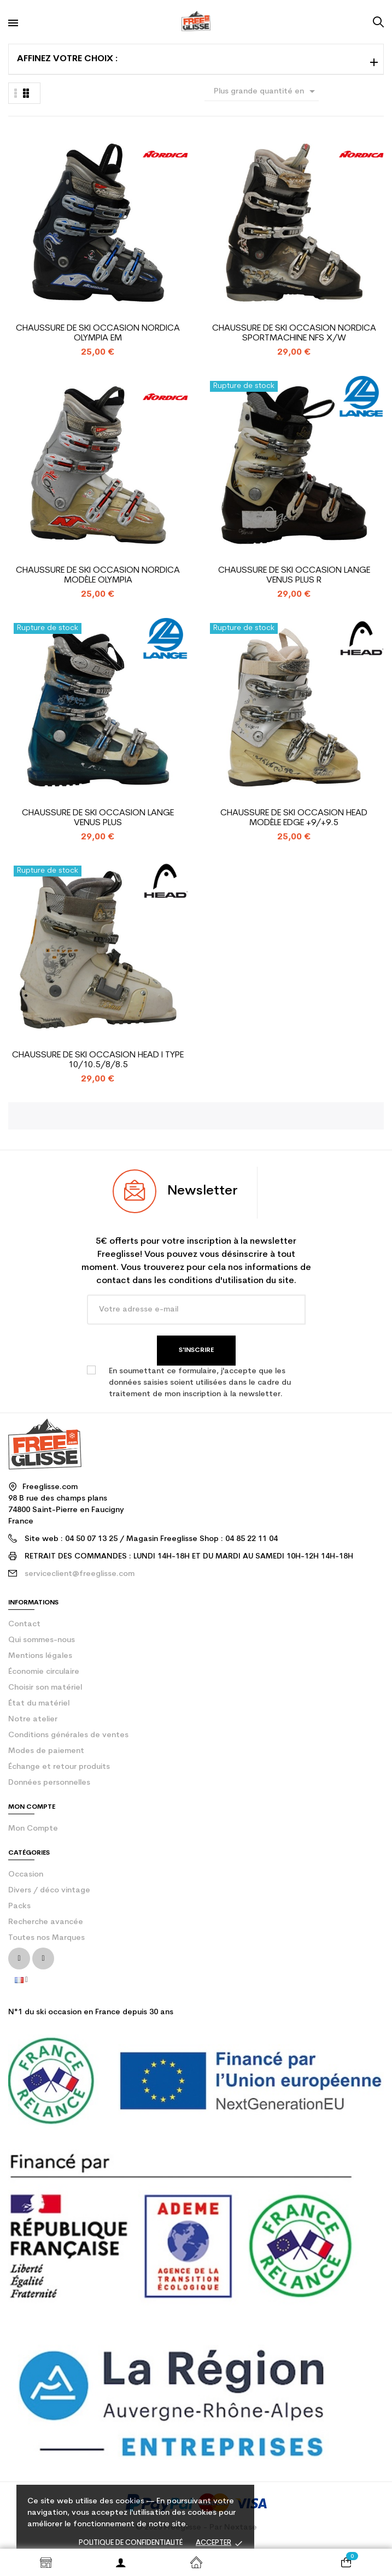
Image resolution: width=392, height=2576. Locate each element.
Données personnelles (49, 1783)
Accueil (196, 2562)
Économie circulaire (43, 1672)
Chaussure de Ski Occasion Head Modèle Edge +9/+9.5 (293, 818)
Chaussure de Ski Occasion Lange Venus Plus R (294, 575)
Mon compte (33, 1829)
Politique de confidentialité (131, 2542)
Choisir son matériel (45, 1688)
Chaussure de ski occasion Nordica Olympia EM (98, 333)
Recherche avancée (45, 1922)
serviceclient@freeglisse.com (79, 1574)
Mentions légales (40, 1656)
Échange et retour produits (59, 1767)
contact (24, 1624)
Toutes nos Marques (46, 1938)
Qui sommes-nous (41, 1640)
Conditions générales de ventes (68, 1735)
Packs (19, 1906)
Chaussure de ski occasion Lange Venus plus (98, 818)
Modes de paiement (46, 1751)
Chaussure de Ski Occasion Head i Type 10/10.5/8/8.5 (98, 1060)
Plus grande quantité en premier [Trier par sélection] (266, 93)
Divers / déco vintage (49, 1890)
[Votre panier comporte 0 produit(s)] (346, 2562)
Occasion (25, 1875)
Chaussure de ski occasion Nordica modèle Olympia (98, 575)
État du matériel (38, 1703)
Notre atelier (32, 1719)
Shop (45, 2562)
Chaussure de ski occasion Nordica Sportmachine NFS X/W (294, 333)
